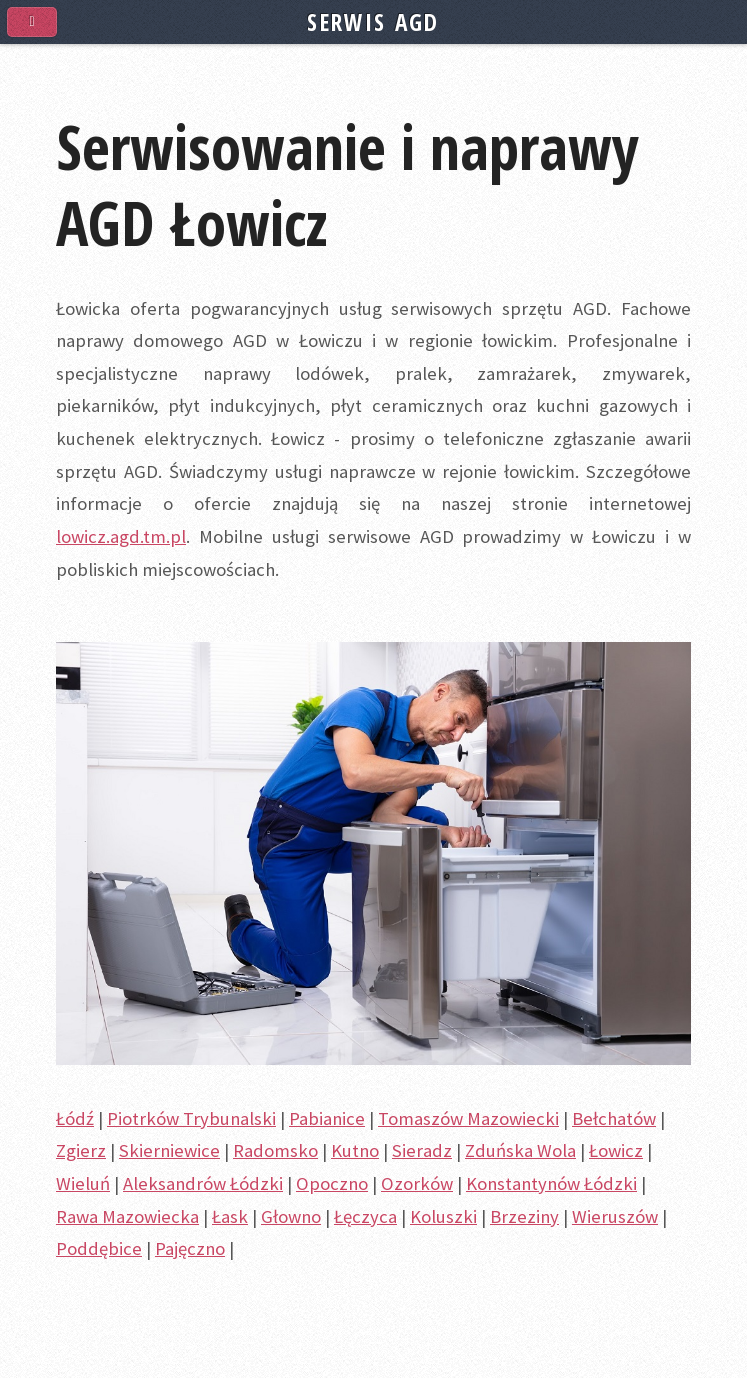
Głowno (291, 1216)
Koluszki (443, 1216)
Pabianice (327, 1118)
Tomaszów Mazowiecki (468, 1118)
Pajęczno (190, 1248)
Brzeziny (524, 1216)
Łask (230, 1216)
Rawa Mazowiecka (127, 1216)
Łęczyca (365, 1216)
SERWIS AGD (373, 22)
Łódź (75, 1118)
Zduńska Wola (520, 1150)
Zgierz (81, 1150)
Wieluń (83, 1183)
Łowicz (616, 1150)
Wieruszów (615, 1216)
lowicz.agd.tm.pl (121, 536)
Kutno (355, 1150)
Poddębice (99, 1248)
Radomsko (275, 1150)
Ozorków (417, 1183)
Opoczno (332, 1183)
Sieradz (422, 1150)
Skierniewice (169, 1150)
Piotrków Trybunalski (191, 1118)
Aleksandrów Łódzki (203, 1183)
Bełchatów (614, 1118)
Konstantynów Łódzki (551, 1183)
